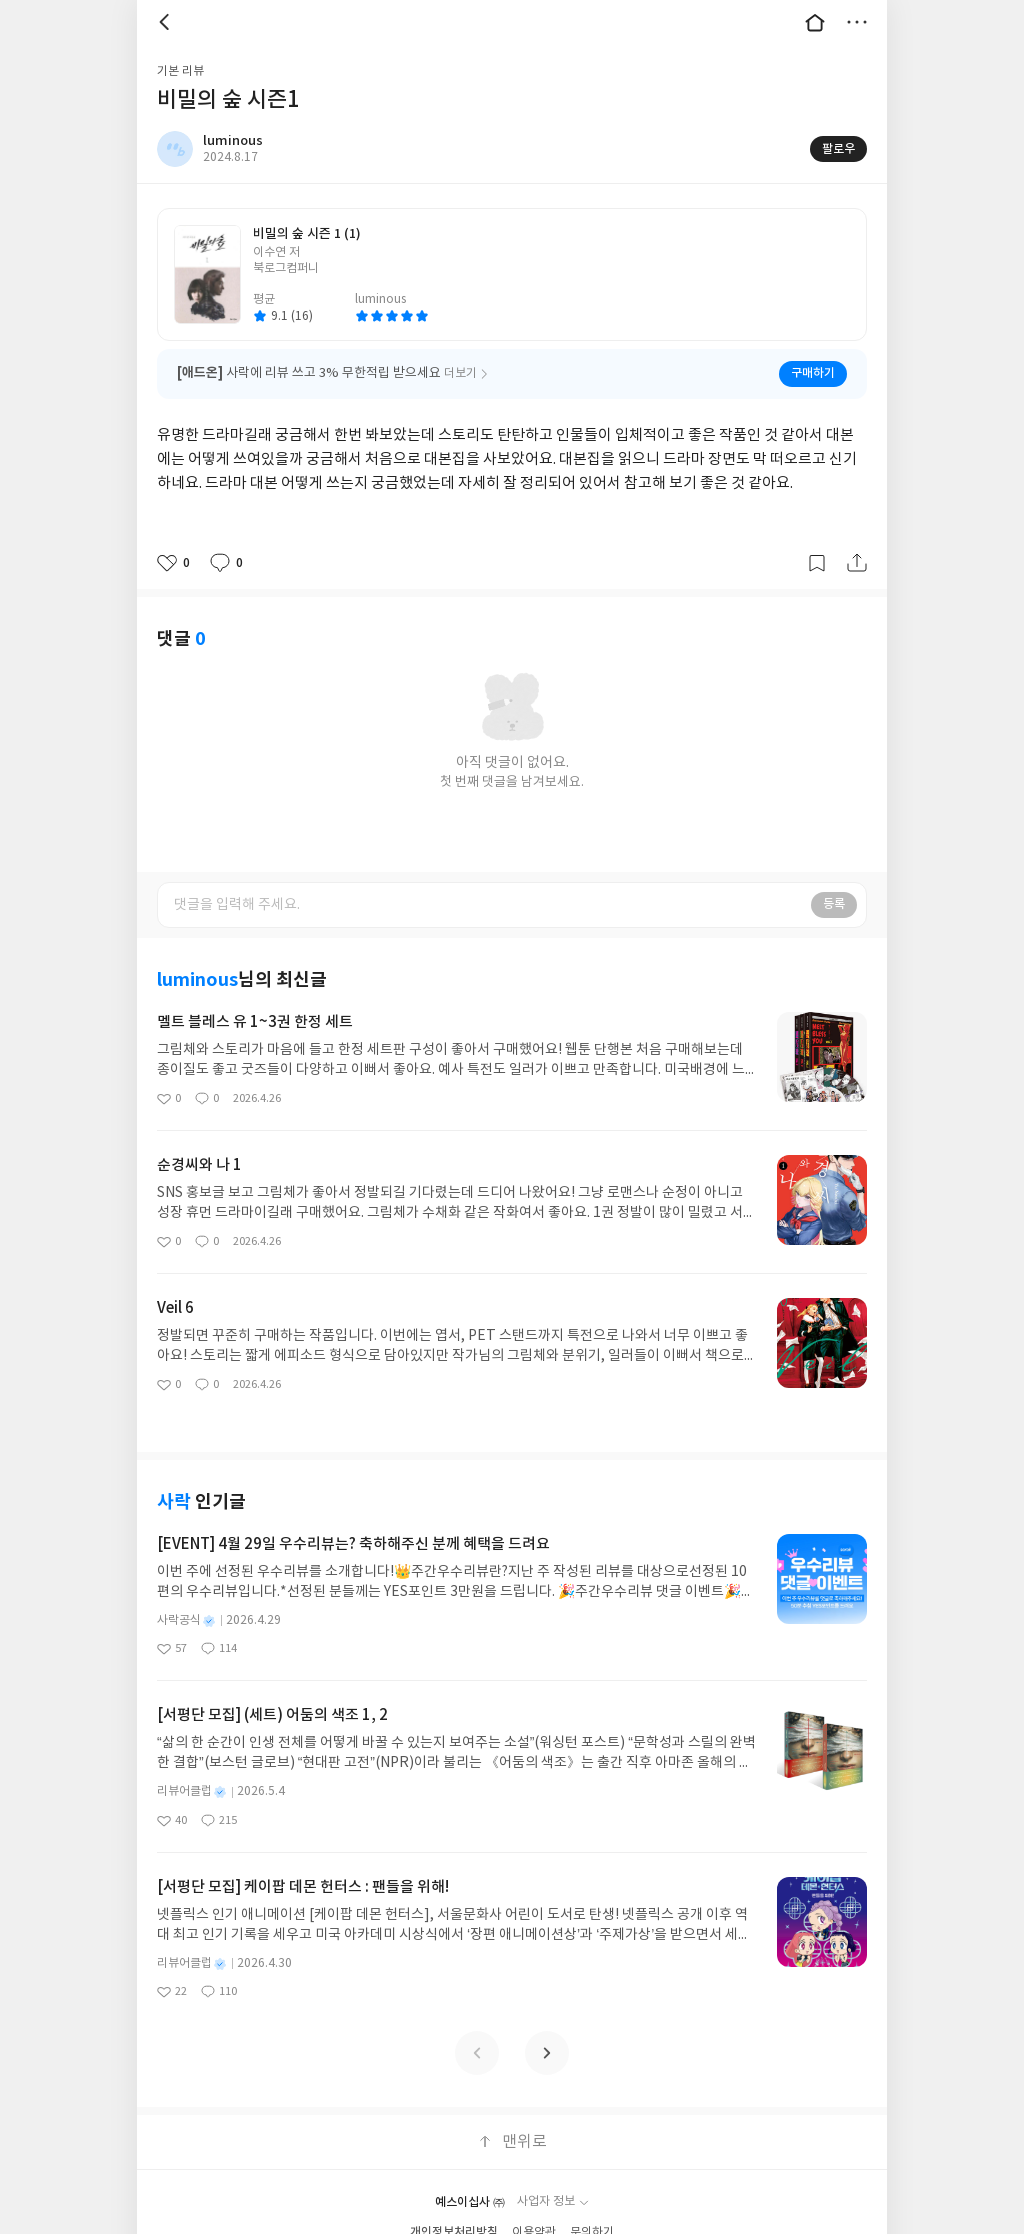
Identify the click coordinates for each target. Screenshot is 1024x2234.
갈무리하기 (817, 563)
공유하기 (857, 563)
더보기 (857, 22)
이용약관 (534, 2202)
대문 (815, 22)
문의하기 (592, 2202)
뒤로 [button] (167, 22)
